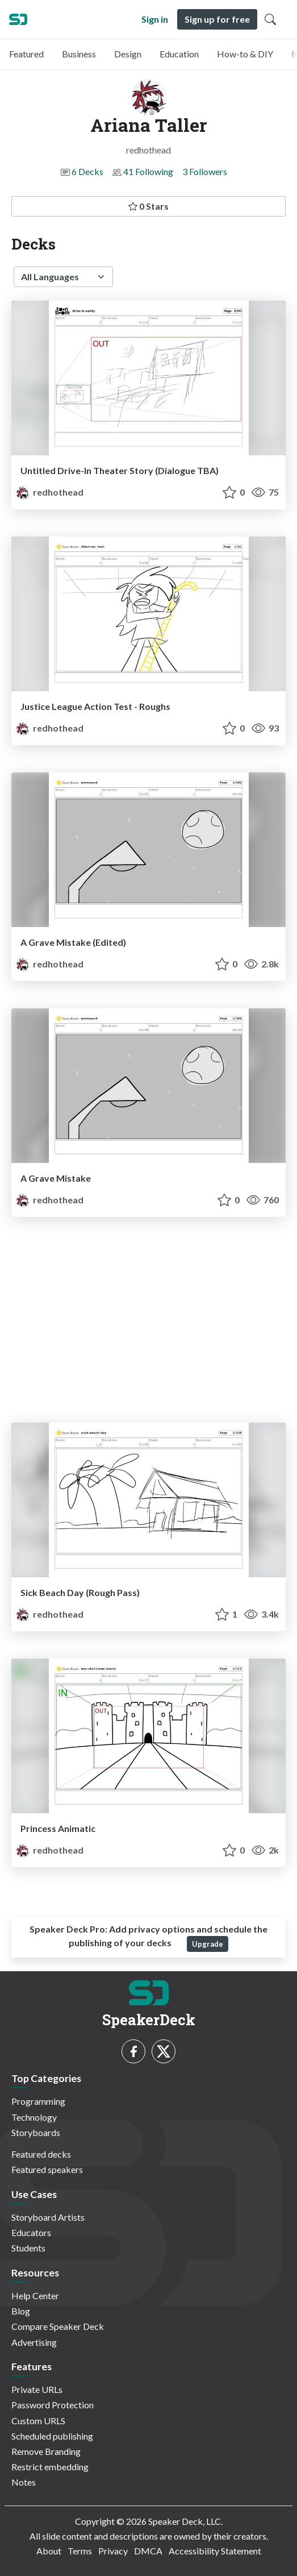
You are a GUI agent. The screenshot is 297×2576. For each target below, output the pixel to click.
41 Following (148, 171)
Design (127, 53)
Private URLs (36, 2389)
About (48, 2550)
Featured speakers (47, 2169)
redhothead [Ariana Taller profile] (49, 492)
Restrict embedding (50, 2466)
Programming (38, 2101)
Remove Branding (46, 2451)
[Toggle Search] (270, 19)
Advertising (34, 2342)
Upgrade (207, 1943)
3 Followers (204, 171)
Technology (34, 2117)
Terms (80, 2550)
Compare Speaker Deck (57, 2326)
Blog (20, 2310)
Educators (31, 2232)
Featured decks (41, 2154)
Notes (23, 2482)
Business (79, 53)
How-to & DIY (245, 53)
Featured (26, 53)
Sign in (154, 19)
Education (179, 53)
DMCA (148, 2550)
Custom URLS (38, 2420)
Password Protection (52, 2404)
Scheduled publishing (52, 2435)
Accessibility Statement (215, 2550)
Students (28, 2247)
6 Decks (87, 171)
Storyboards (35, 2132)
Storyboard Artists (48, 2217)
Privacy (113, 2550)
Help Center (35, 2295)
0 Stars (148, 206)
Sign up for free (217, 19)
